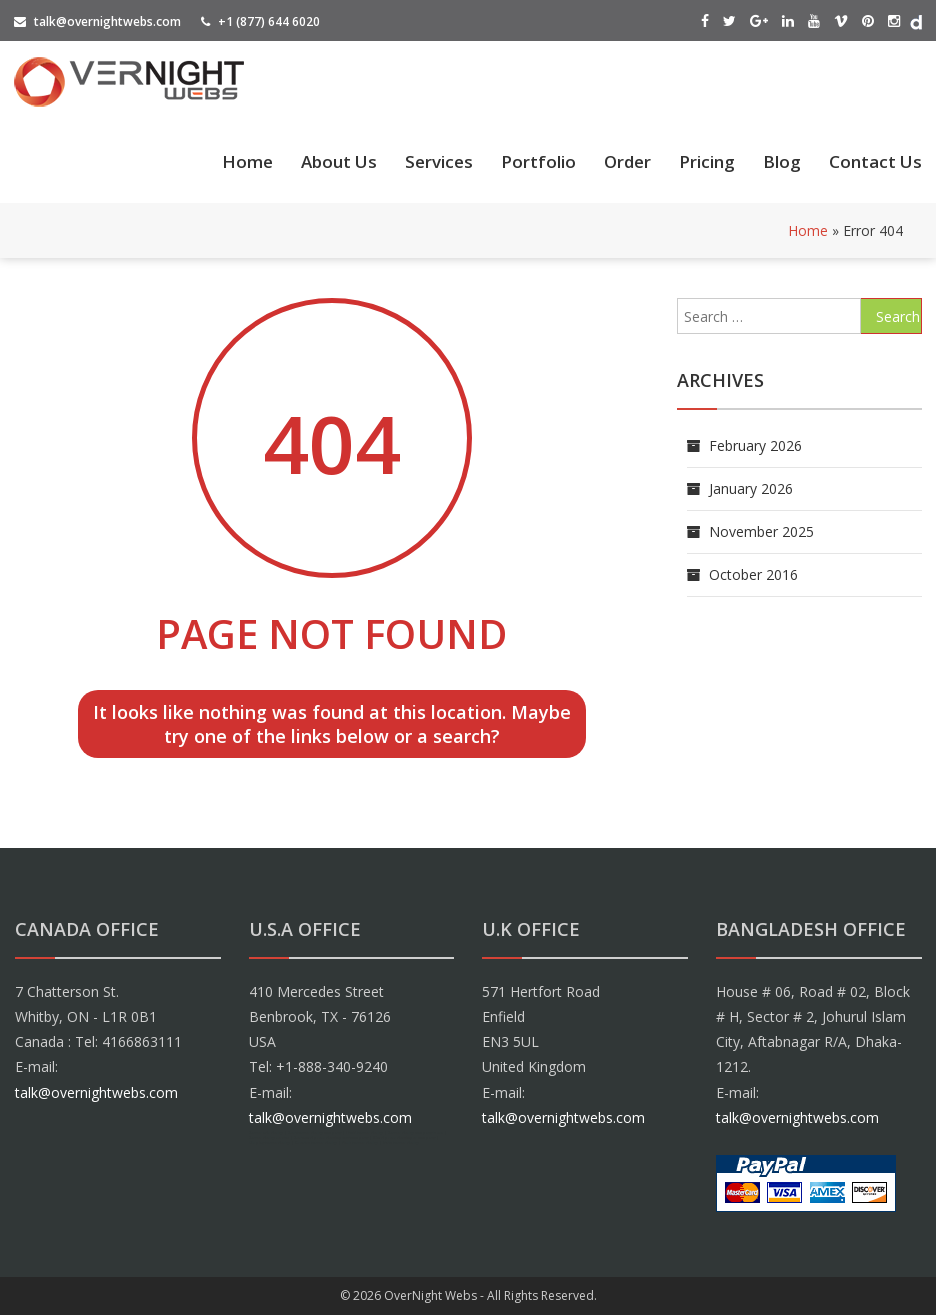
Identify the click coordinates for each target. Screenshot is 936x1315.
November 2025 (761, 531)
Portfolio (538, 161)
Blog (782, 161)
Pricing (707, 161)
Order (627, 161)
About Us (339, 161)
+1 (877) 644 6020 (260, 21)
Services (439, 161)
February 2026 (755, 445)
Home (247, 161)
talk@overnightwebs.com (97, 21)
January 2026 (751, 488)
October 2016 (753, 574)
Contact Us (875, 161)
